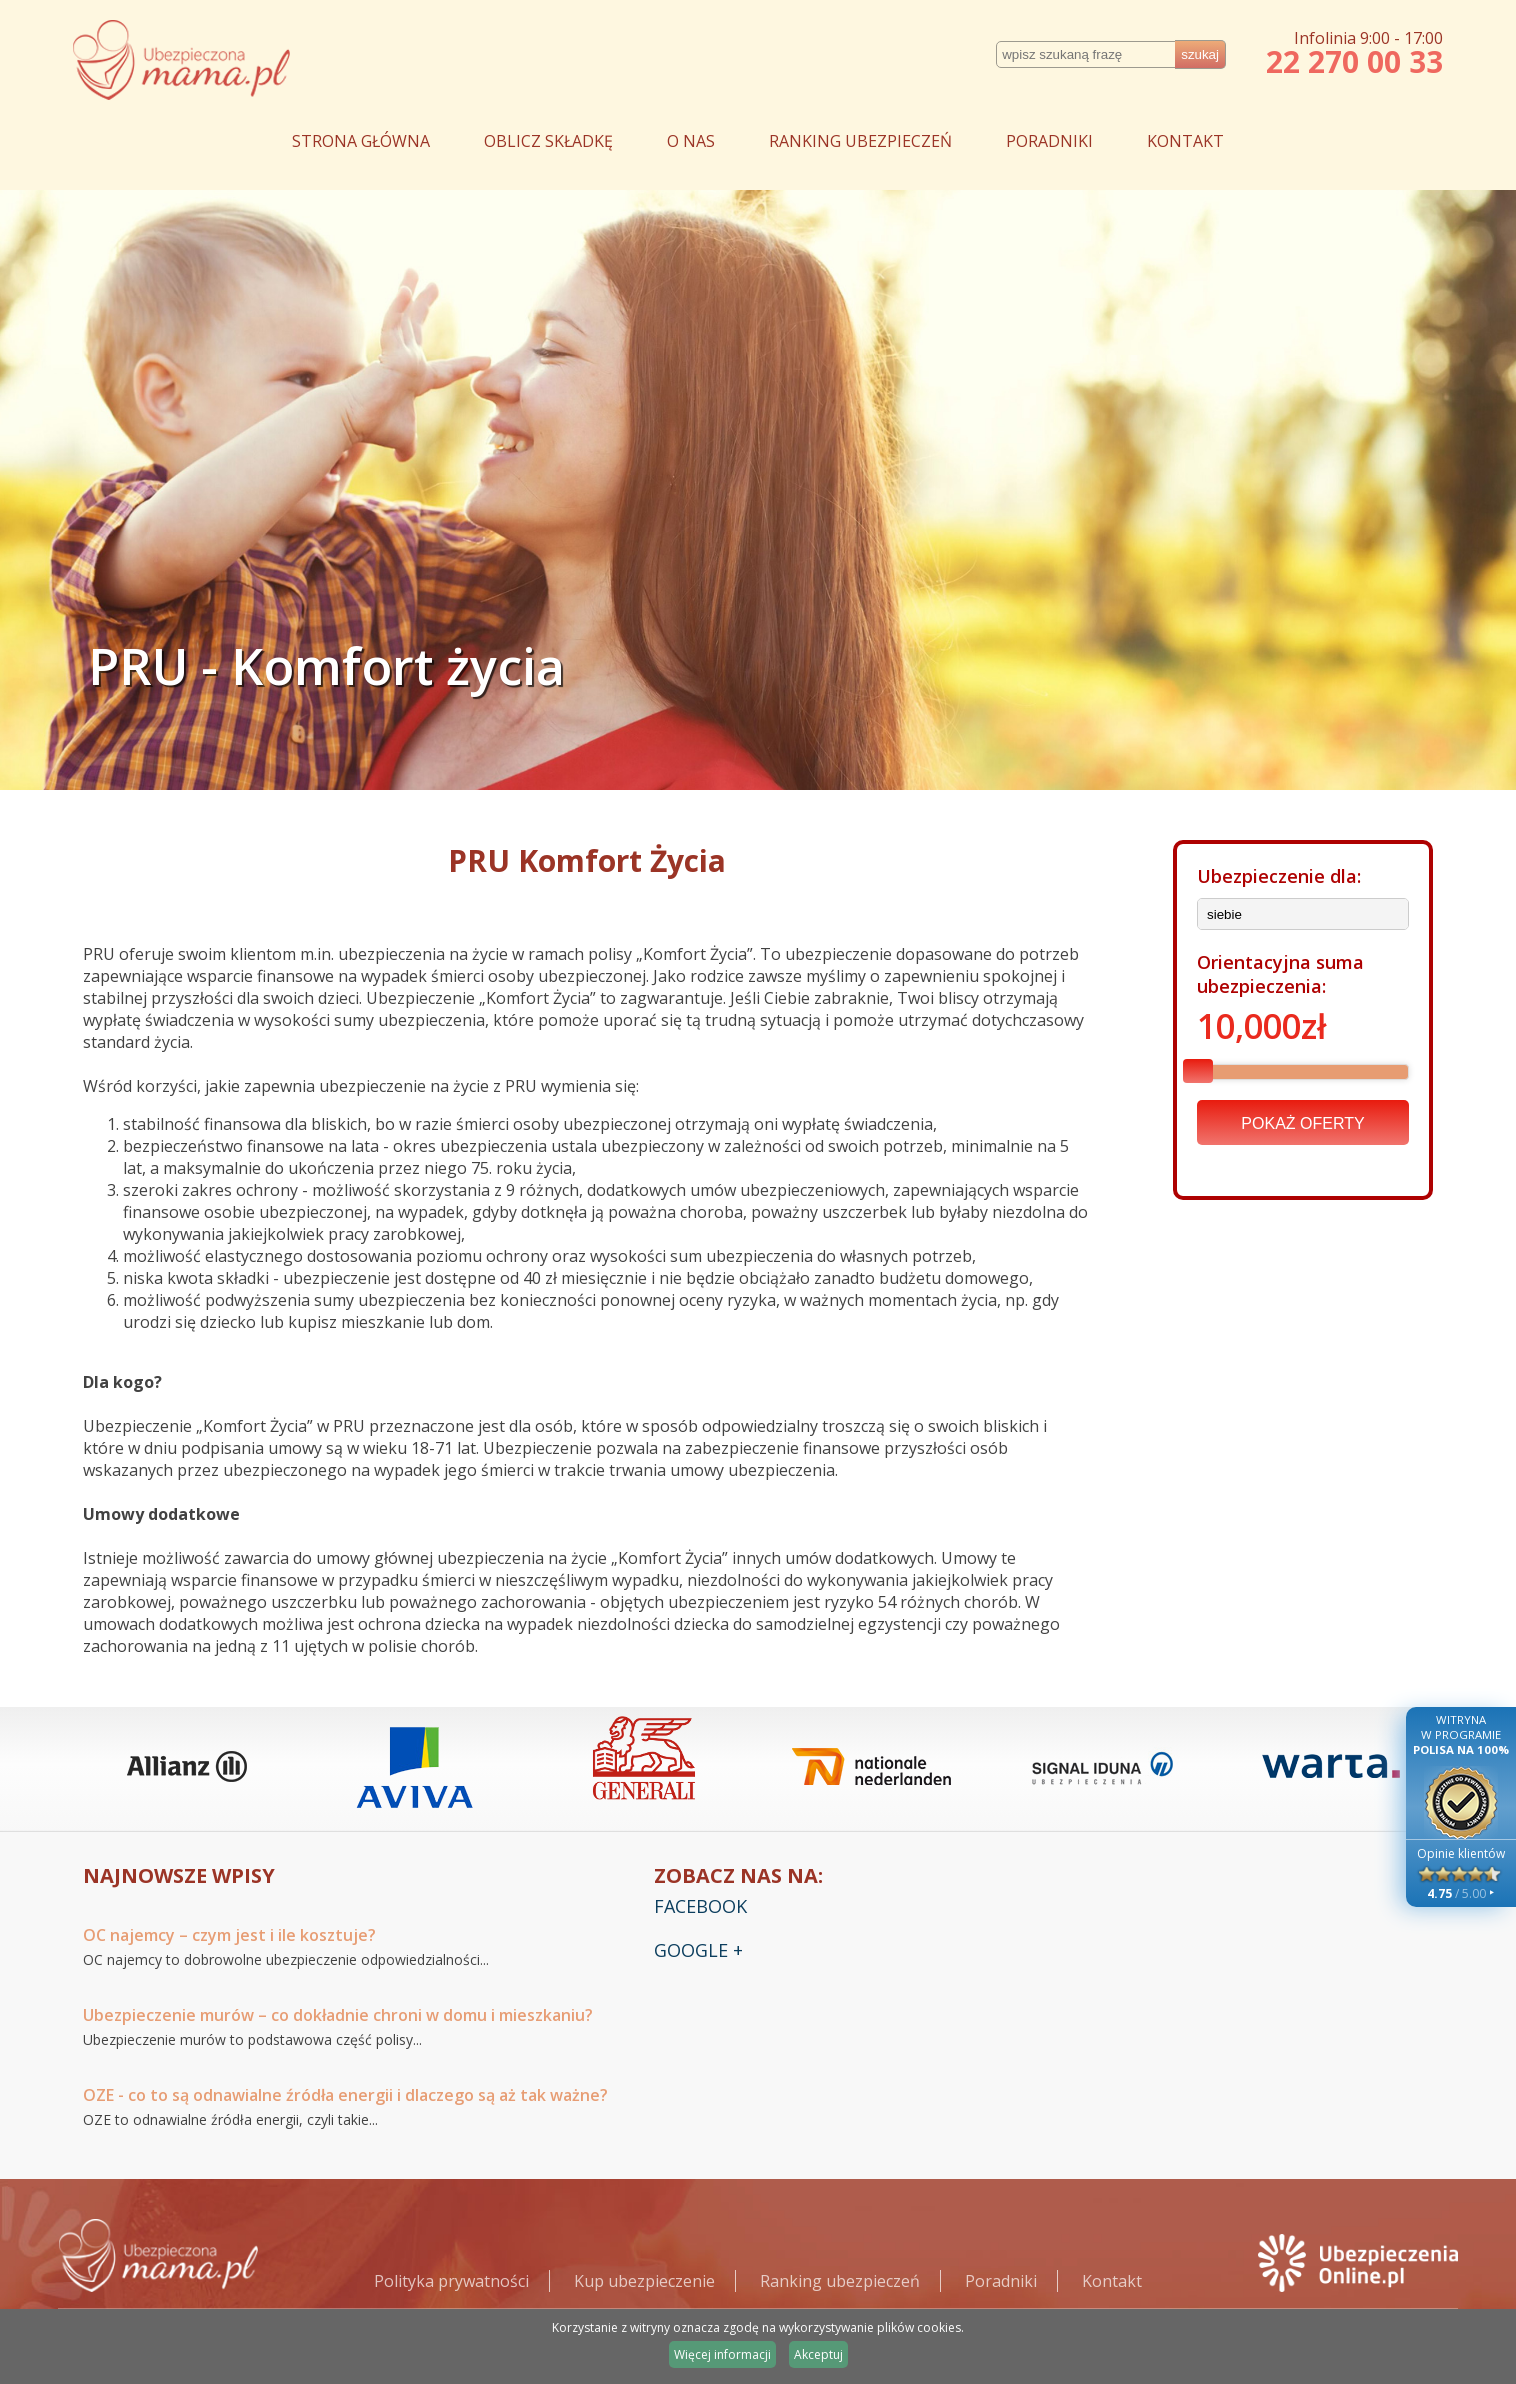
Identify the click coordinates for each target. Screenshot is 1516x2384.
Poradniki (1001, 2281)
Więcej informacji (722, 2354)
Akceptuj (818, 2354)
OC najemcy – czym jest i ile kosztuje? (229, 1935)
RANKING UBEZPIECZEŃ (860, 141)
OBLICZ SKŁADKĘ (548, 141)
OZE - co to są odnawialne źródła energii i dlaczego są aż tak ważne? (345, 2095)
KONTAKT (1185, 141)
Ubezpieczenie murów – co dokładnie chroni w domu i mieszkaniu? (338, 2015)
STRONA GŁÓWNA (361, 141)
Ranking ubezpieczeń (840, 2281)
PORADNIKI (1049, 141)
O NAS (691, 141)
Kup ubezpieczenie (644, 2281)
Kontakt (1112, 2281)
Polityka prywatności (451, 2281)
